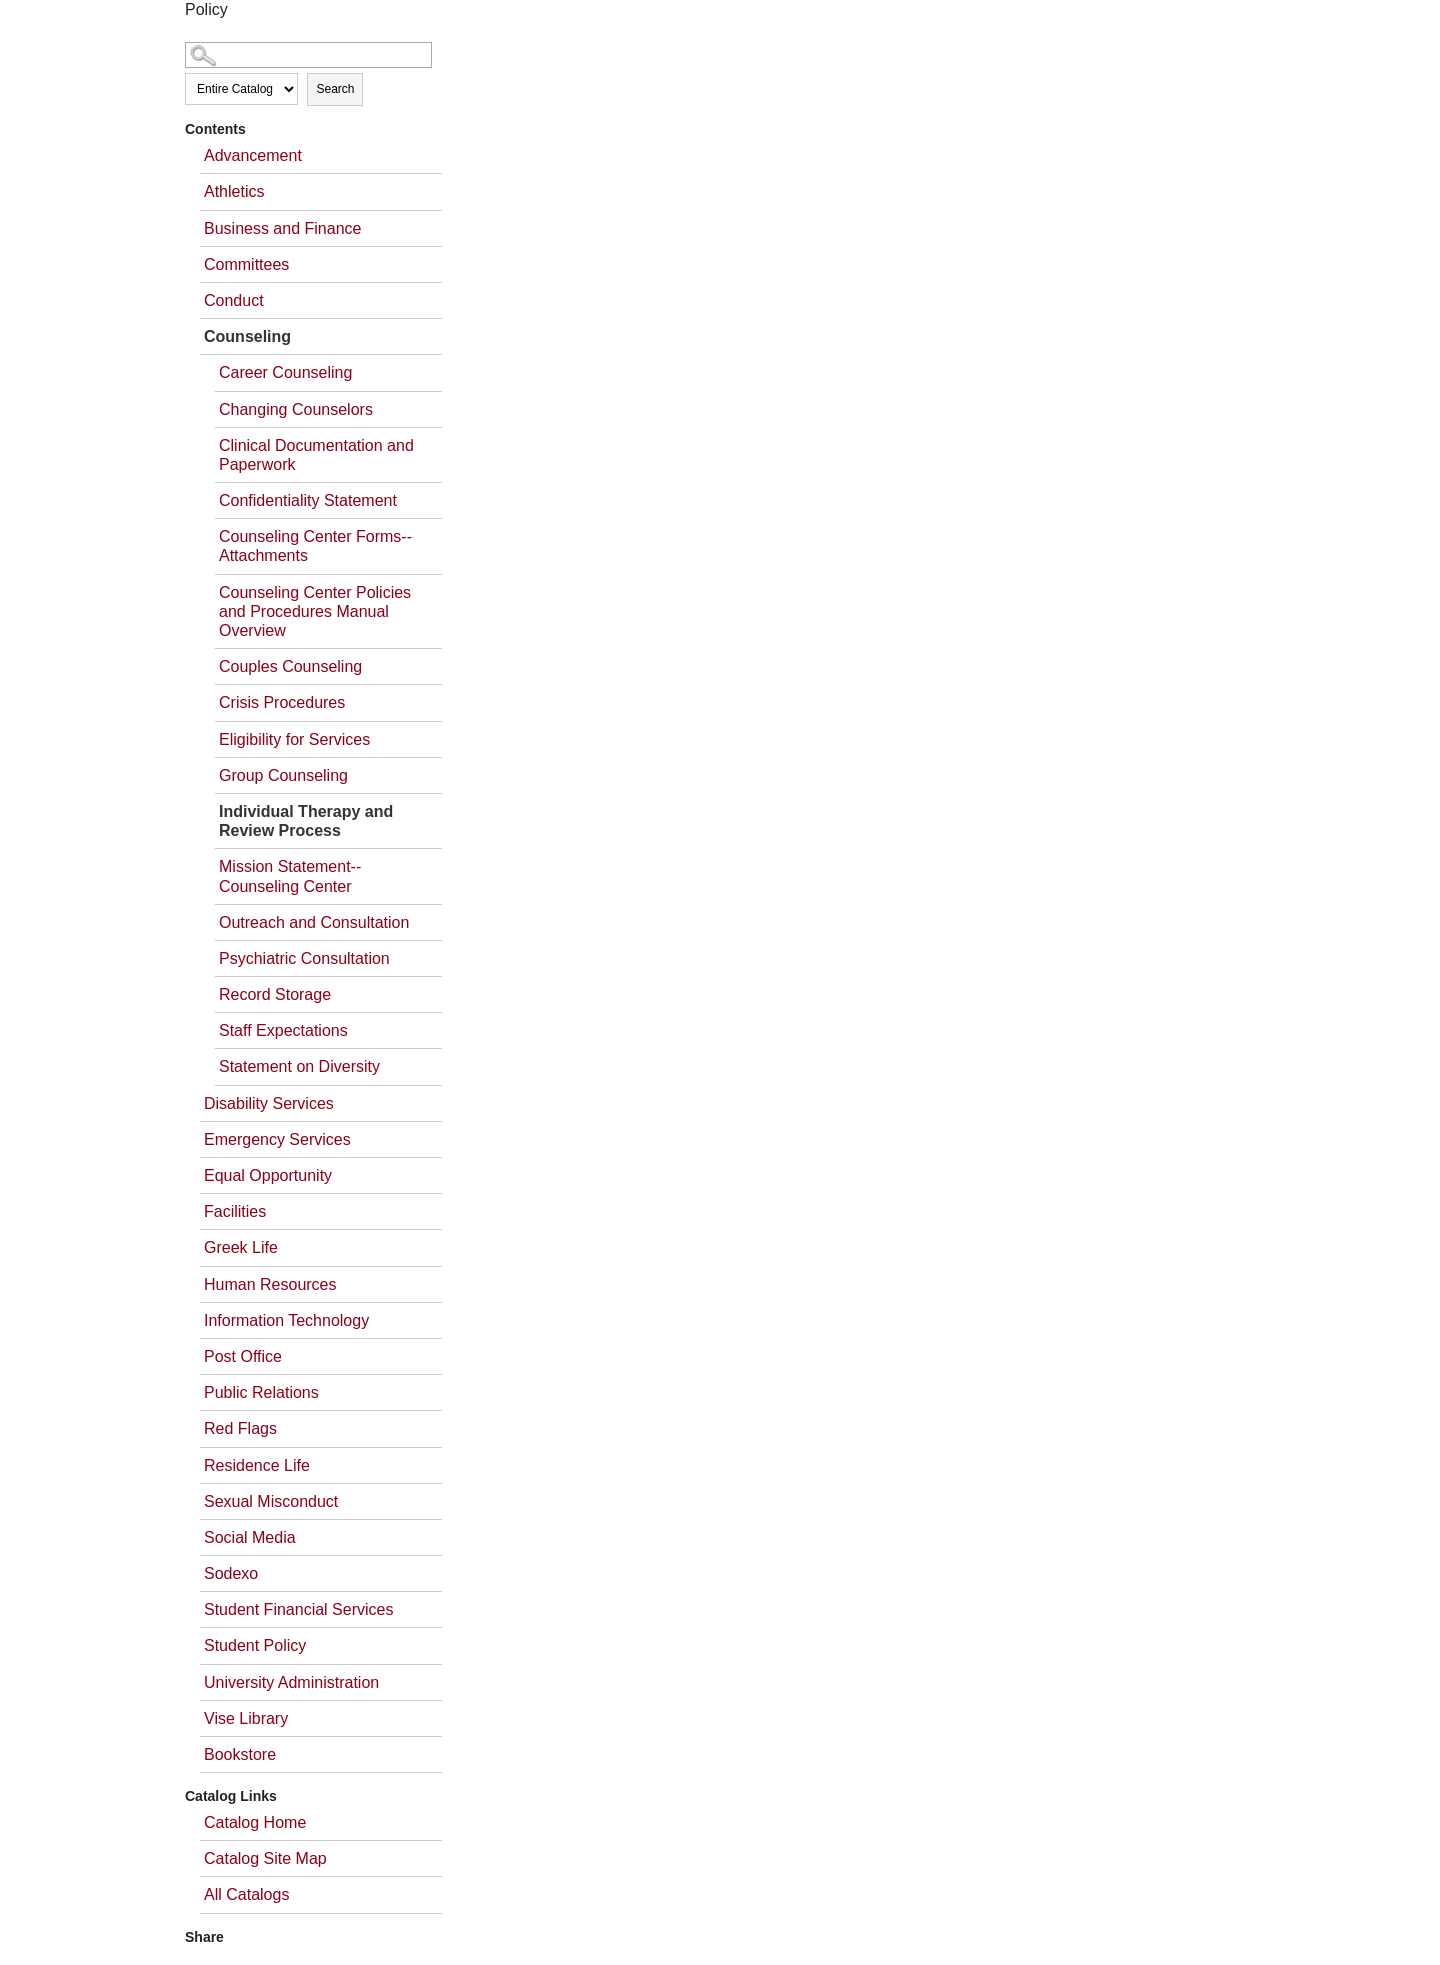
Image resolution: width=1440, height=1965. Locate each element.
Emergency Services (277, 1139)
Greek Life (241, 1247)
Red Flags (240, 1428)
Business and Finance (282, 228)
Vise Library (246, 1718)
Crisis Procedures (282, 702)
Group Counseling (283, 775)
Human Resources (270, 1284)
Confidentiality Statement (308, 500)
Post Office (243, 1356)
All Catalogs (246, 1894)
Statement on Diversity (299, 1066)
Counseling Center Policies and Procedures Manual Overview (315, 611)
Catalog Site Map (265, 1858)
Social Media (250, 1537)
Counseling (247, 336)
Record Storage (275, 994)
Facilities (235, 1211)
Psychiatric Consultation (304, 958)
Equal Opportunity (268, 1175)
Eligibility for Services (294, 739)
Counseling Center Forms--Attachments (315, 546)
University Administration (291, 1682)
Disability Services (269, 1103)
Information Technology (286, 1320)
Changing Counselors (296, 409)
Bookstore (240, 1754)
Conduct (234, 300)
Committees (246, 264)
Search (335, 89)
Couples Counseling (290, 666)
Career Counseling (285, 372)
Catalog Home (255, 1822)
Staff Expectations (283, 1030)
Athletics (234, 191)
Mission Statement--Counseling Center (290, 876)
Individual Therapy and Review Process (306, 821)
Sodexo (231, 1573)
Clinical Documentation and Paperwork (316, 455)
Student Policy (255, 1645)
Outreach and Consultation (314, 922)
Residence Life (257, 1465)
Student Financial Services (298, 1609)
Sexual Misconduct (271, 1501)
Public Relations (261, 1392)
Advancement (253, 155)
